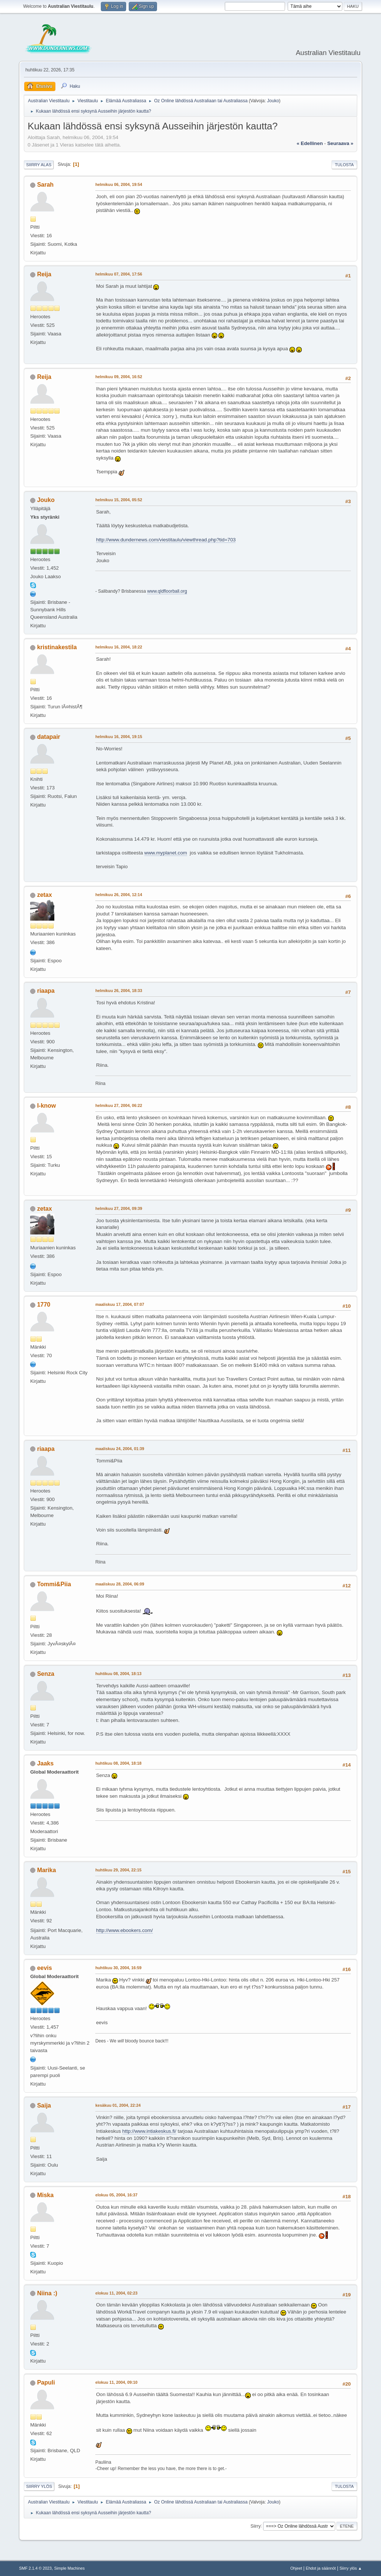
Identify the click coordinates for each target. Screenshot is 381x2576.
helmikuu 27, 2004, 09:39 (118, 1208)
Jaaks (45, 1763)
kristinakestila (57, 647)
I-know (46, 1105)
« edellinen (310, 143)
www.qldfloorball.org (167, 591)
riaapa (46, 991)
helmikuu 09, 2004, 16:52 (118, 376)
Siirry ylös (39, 2486)
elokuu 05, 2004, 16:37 (116, 2195)
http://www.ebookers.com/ (124, 1930)
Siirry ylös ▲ (350, 2568)
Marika (46, 1870)
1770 (44, 1304)
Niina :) (47, 2293)
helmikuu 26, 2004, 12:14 (118, 894)
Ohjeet (296, 2568)
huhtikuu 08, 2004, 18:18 (118, 1763)
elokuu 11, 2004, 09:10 (116, 2382)
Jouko (273, 100)
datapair (48, 737)
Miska (45, 2195)
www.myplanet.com (165, 853)
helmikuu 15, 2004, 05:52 (118, 500)
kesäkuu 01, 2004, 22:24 (118, 2105)
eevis (44, 1968)
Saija (44, 2105)
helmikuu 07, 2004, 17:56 (118, 274)
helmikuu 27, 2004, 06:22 (118, 1105)
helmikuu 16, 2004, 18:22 (118, 647)
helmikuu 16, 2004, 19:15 (118, 736)
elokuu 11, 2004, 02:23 (116, 2293)
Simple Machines (69, 2568)
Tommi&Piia (54, 1584)
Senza (45, 1674)
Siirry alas (38, 164)
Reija (44, 274)
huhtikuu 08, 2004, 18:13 (118, 1673)
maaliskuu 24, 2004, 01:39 (119, 1448)
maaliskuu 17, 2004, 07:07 (119, 1304)
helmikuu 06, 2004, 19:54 (118, 184)
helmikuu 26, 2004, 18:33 (118, 990)
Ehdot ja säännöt (321, 2568)
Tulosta (344, 164)
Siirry (255, 2525)
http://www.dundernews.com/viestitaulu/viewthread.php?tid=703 (166, 539)
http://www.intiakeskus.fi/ (149, 2131)
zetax (44, 895)
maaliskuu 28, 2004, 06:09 (119, 1584)
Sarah (45, 184)
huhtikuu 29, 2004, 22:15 (118, 1870)
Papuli (46, 2382)
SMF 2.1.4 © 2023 (35, 2568)
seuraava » (340, 143)
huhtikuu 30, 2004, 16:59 (118, 1967)
